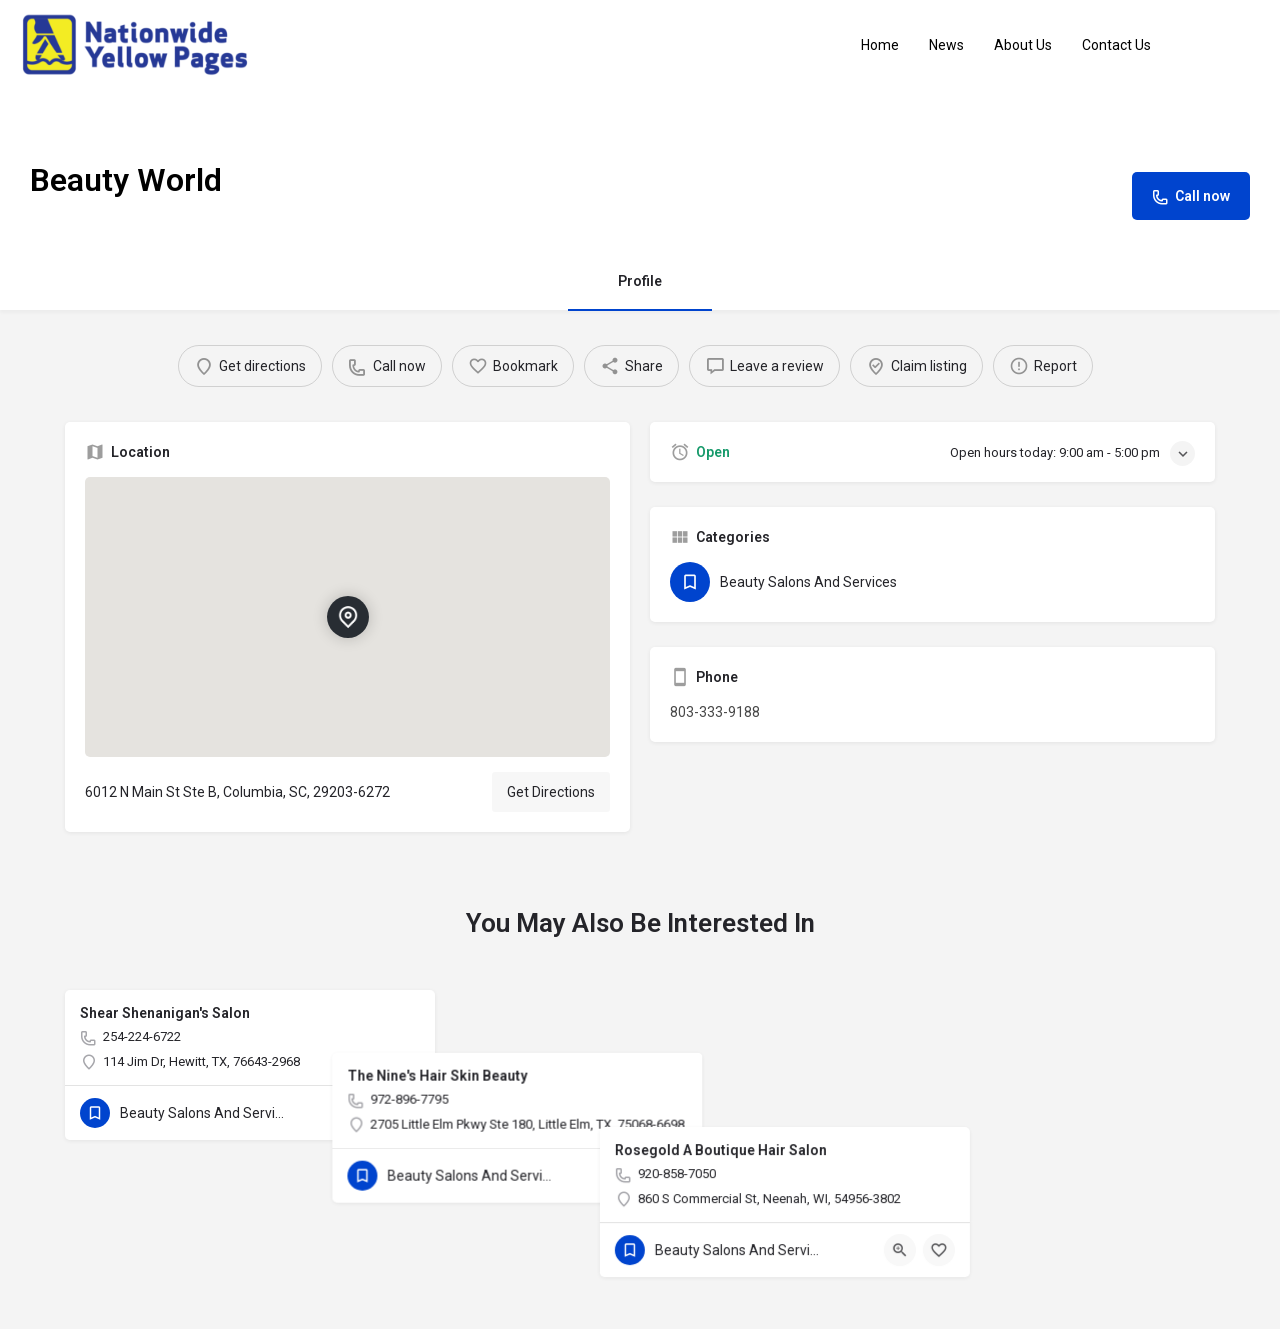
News (946, 45)
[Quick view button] (365, 1113)
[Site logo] (137, 44)
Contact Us (1116, 45)
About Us (1023, 45)
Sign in (1229, 45)
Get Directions (551, 792)
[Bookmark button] (404, 1113)
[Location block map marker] (347, 617)
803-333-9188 (715, 712)
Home (880, 45)
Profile (640, 281)
